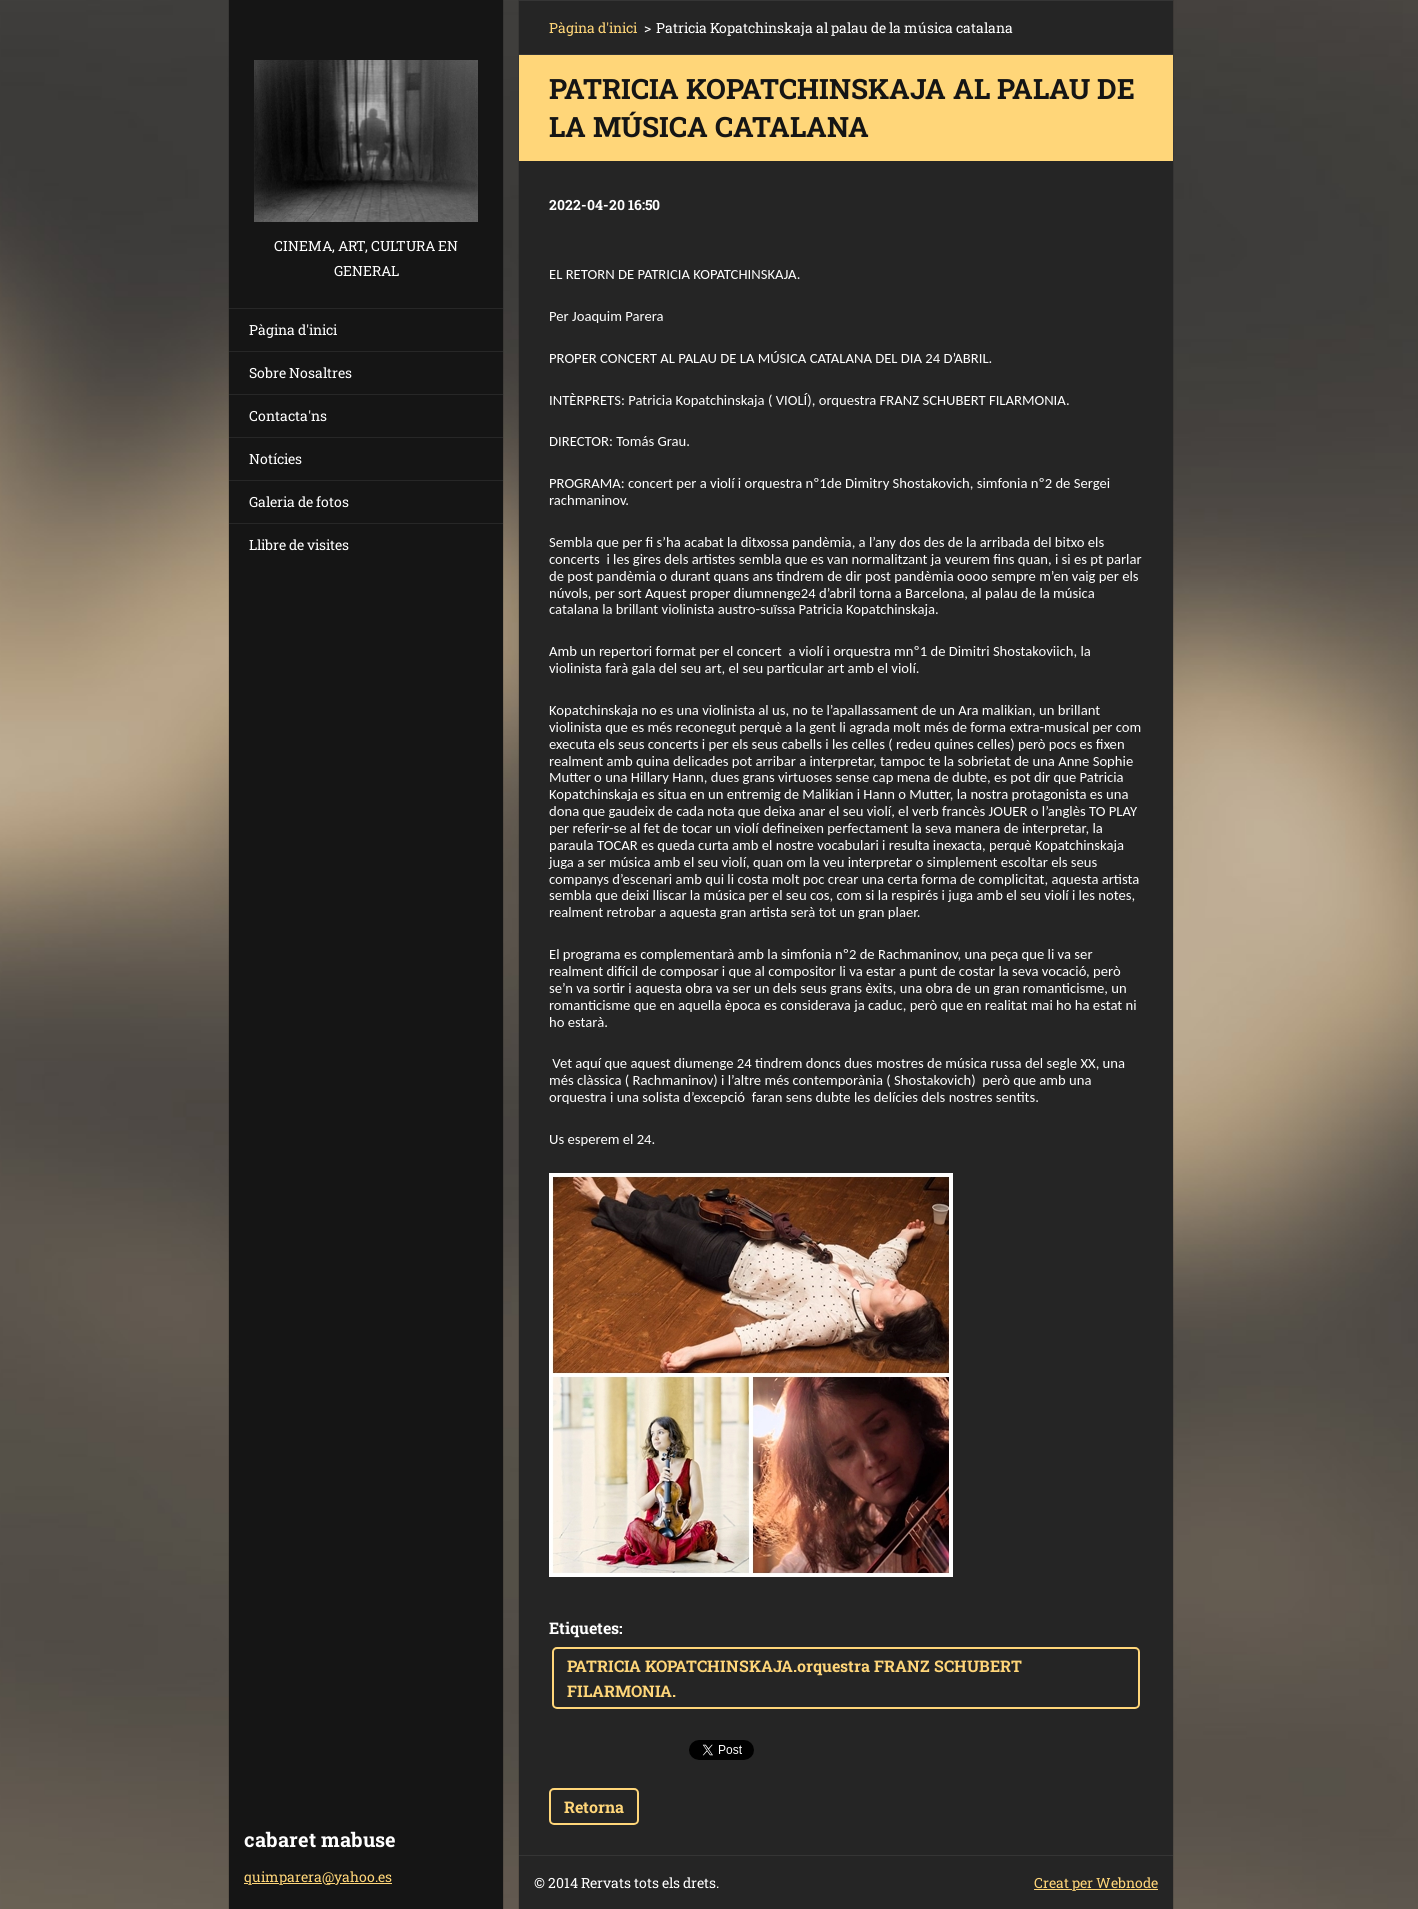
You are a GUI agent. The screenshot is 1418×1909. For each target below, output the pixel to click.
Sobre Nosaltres (300, 372)
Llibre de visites (299, 544)
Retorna (594, 1806)
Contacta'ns (288, 415)
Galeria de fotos (299, 501)
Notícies (275, 458)
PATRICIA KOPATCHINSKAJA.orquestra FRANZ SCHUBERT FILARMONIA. (794, 1678)
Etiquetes (584, 1627)
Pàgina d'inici (293, 329)
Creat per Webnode (1096, 1882)
